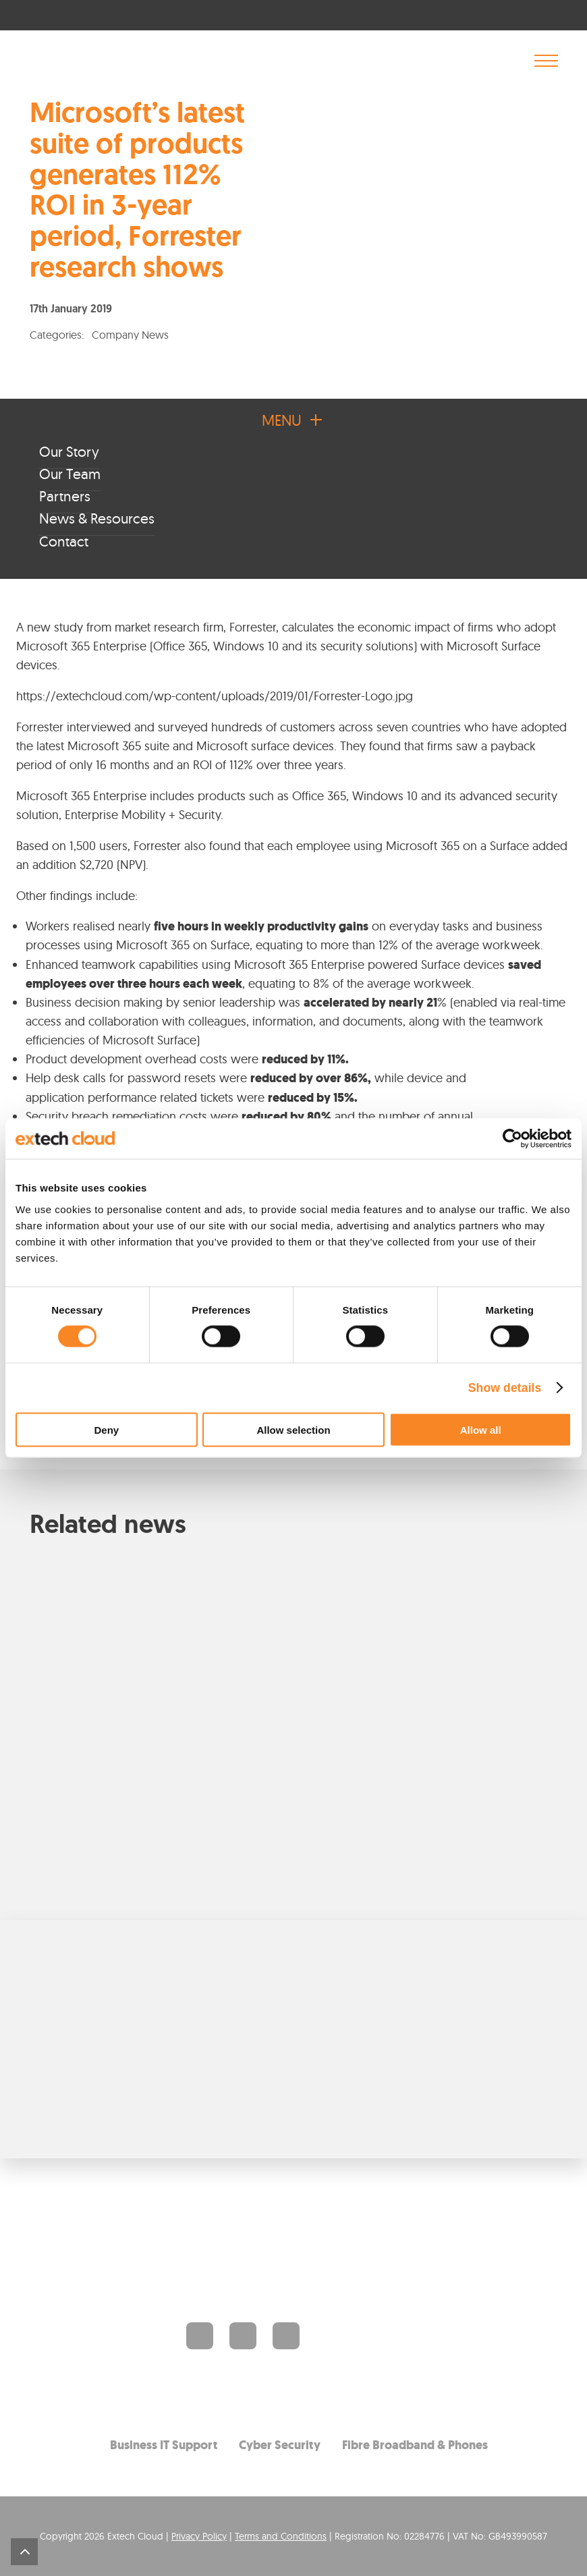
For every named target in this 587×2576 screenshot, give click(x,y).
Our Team (70, 473)
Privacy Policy (199, 2535)
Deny (106, 1429)
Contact (63, 541)
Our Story (69, 451)
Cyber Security (279, 2444)
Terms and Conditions (281, 2535)
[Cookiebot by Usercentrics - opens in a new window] (512, 1139)
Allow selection (293, 1429)
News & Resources (97, 518)
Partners (64, 496)
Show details (505, 1388)
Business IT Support (163, 2444)
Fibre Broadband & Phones (415, 2444)
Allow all (480, 1429)
